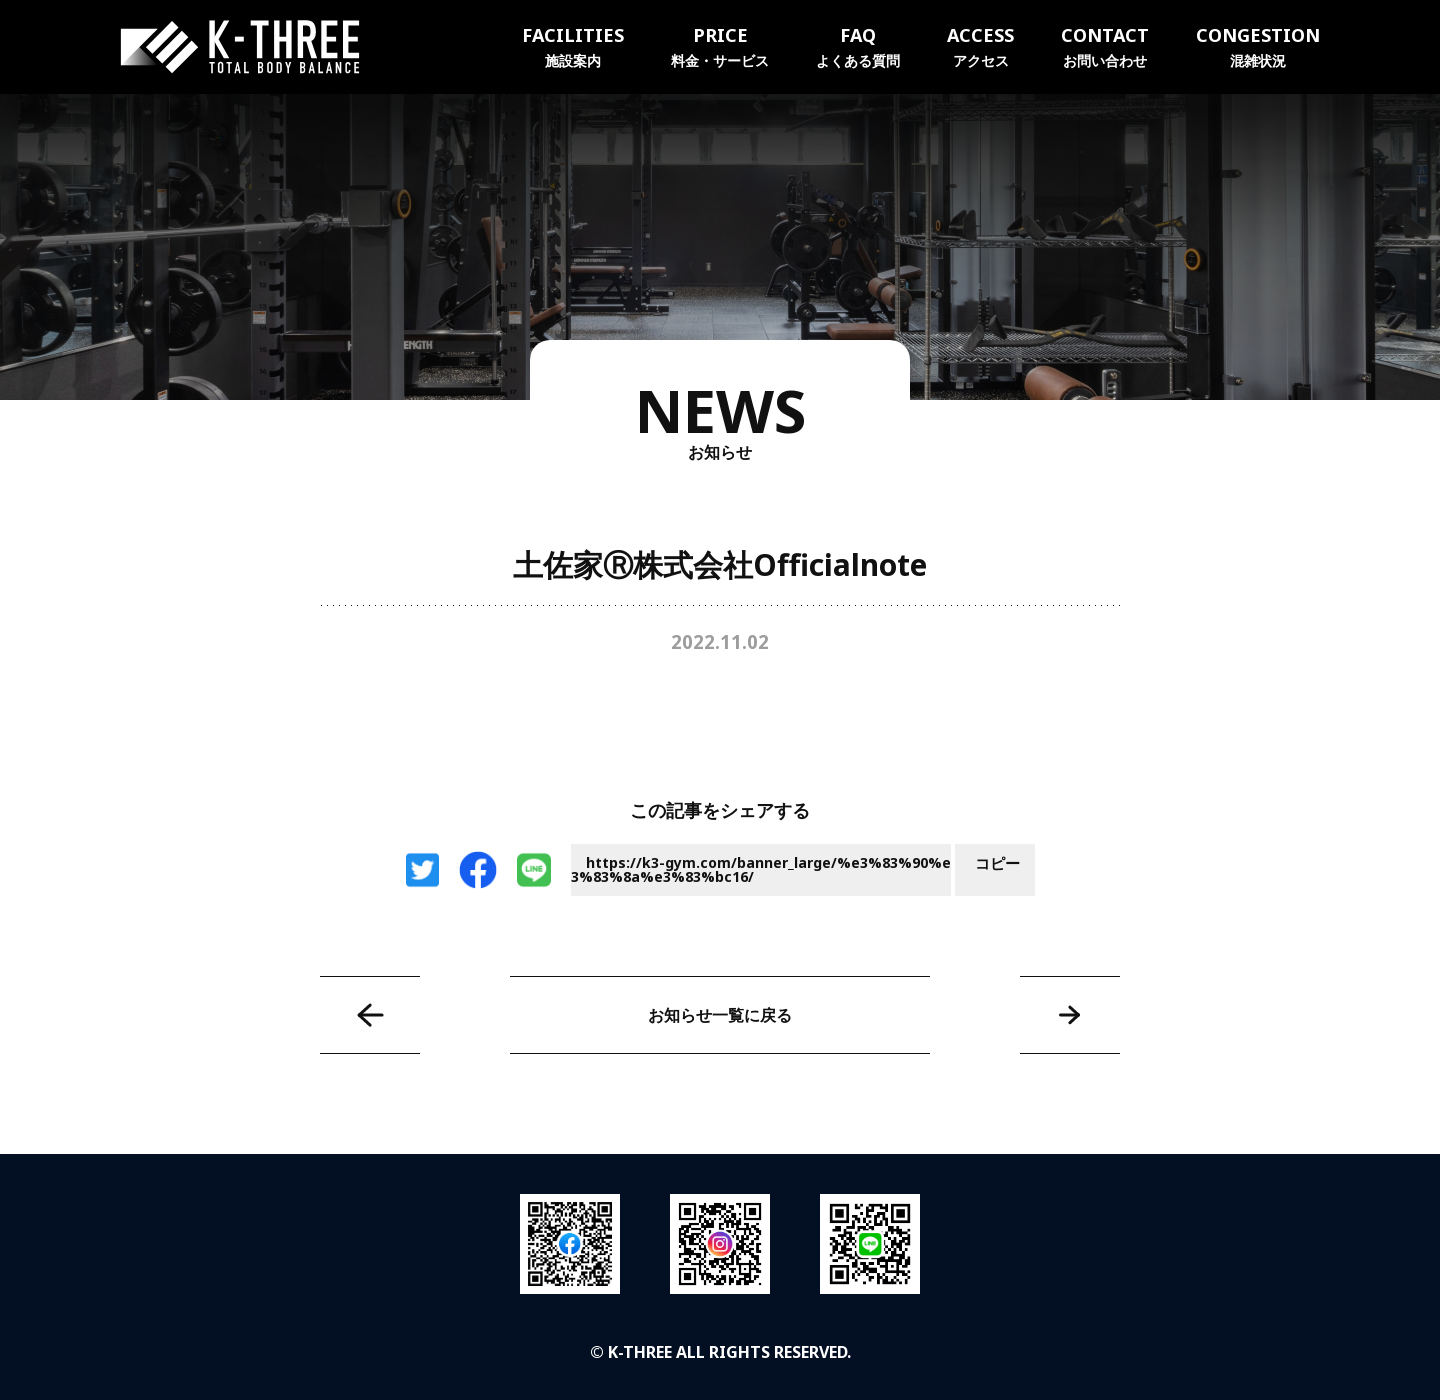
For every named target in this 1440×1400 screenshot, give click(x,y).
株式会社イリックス (370, 1015)
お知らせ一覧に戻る (720, 1015)
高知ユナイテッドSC (1070, 1015)
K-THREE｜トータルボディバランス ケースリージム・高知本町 (240, 47)
